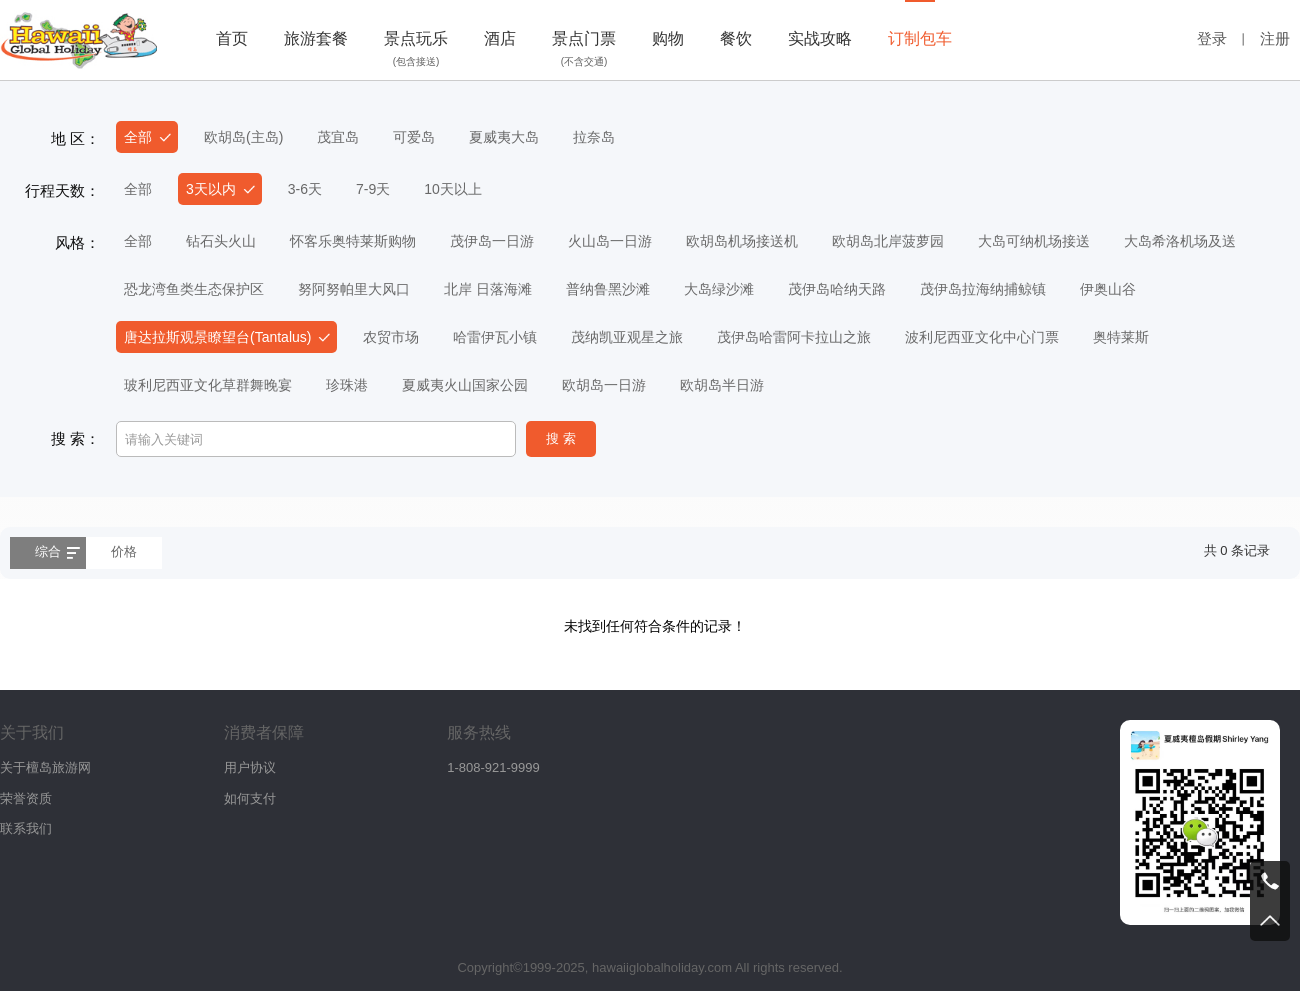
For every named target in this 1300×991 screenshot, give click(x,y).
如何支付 (250, 798)
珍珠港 (347, 385)
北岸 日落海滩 (488, 289)
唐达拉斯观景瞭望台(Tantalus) (217, 337)
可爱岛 (414, 137)
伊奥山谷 (1108, 289)
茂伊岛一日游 (492, 241)
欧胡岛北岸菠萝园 (888, 241)
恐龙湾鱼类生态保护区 (194, 289)
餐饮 (736, 38)
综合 (48, 551)
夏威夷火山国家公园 (465, 385)
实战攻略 (820, 38)
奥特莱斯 (1121, 337)
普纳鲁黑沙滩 (608, 289)
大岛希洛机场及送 (1180, 241)
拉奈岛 (594, 137)
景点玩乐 (416, 51)
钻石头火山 (221, 241)
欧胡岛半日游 (722, 385)
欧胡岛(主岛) (243, 137)
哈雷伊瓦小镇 (495, 337)
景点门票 (584, 51)
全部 (138, 137)
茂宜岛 (338, 137)
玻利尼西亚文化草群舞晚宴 (208, 385)
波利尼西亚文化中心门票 (982, 337)
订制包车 (920, 38)
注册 (1275, 38)
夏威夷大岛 (504, 137)
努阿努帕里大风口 (354, 289)
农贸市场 (391, 337)
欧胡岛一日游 (604, 385)
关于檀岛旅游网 (45, 767)
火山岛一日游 (610, 241)
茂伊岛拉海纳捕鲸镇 (983, 289)
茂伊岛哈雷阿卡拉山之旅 (794, 337)
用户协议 (250, 767)
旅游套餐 (316, 38)
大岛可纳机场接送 (1034, 241)
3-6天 (305, 189)
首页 (232, 38)
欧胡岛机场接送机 (742, 241)
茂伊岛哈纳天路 (837, 289)
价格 (124, 551)
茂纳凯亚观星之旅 (627, 337)
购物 (668, 38)
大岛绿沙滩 (719, 289)
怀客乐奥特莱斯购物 (353, 241)
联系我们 (26, 828)
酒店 (500, 38)
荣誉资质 (26, 798)
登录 (1212, 38)
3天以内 (211, 189)
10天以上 (453, 189)
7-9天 (373, 189)
